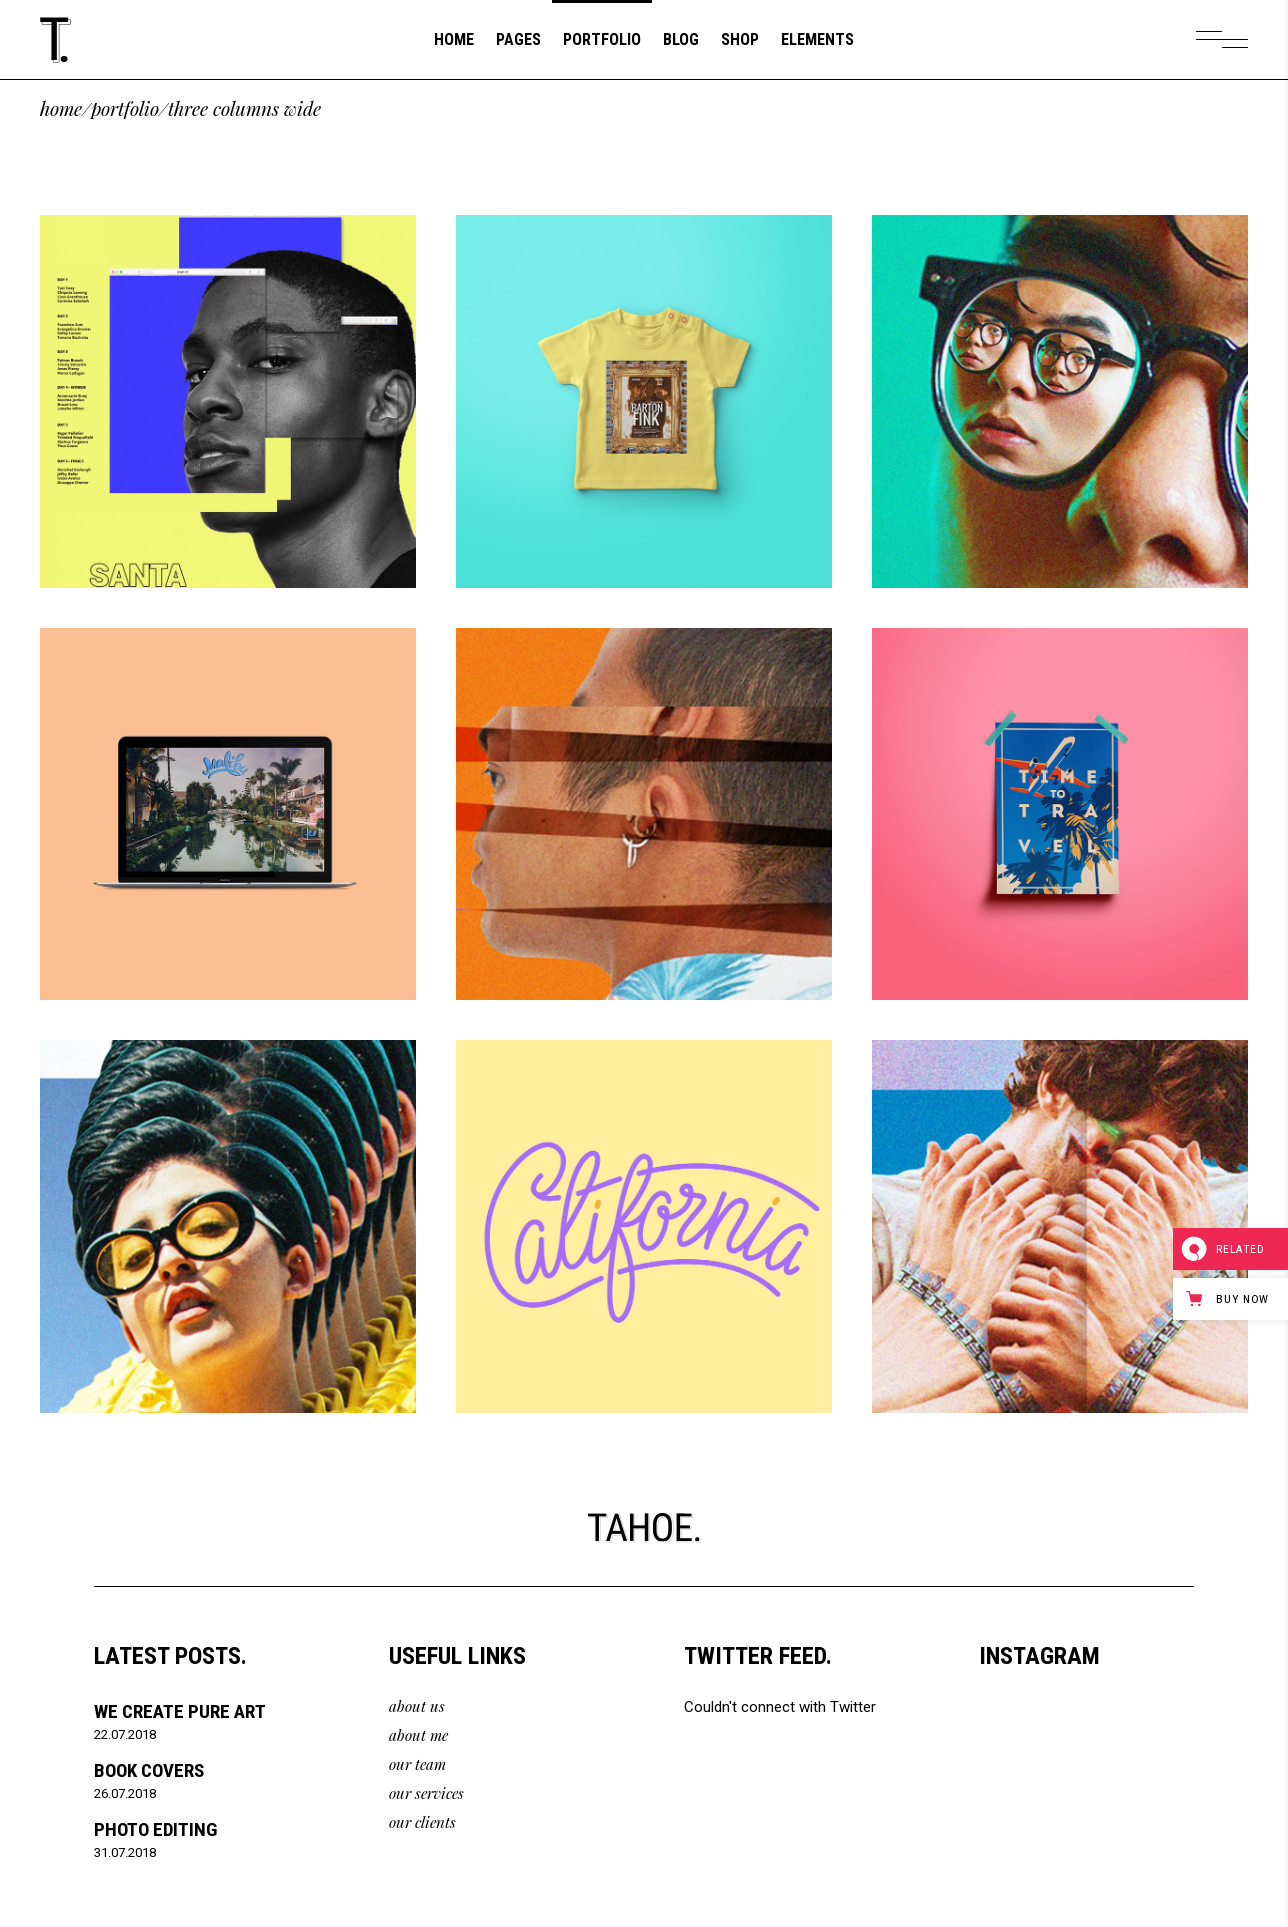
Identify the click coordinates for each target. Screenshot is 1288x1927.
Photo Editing (155, 1829)
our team (417, 1764)
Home (61, 108)
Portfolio (125, 108)
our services (426, 1793)
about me (418, 1735)
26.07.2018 (125, 1793)
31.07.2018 (125, 1852)
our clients (422, 1822)
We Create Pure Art (180, 1711)
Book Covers (149, 1770)
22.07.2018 (125, 1734)
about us (417, 1706)
